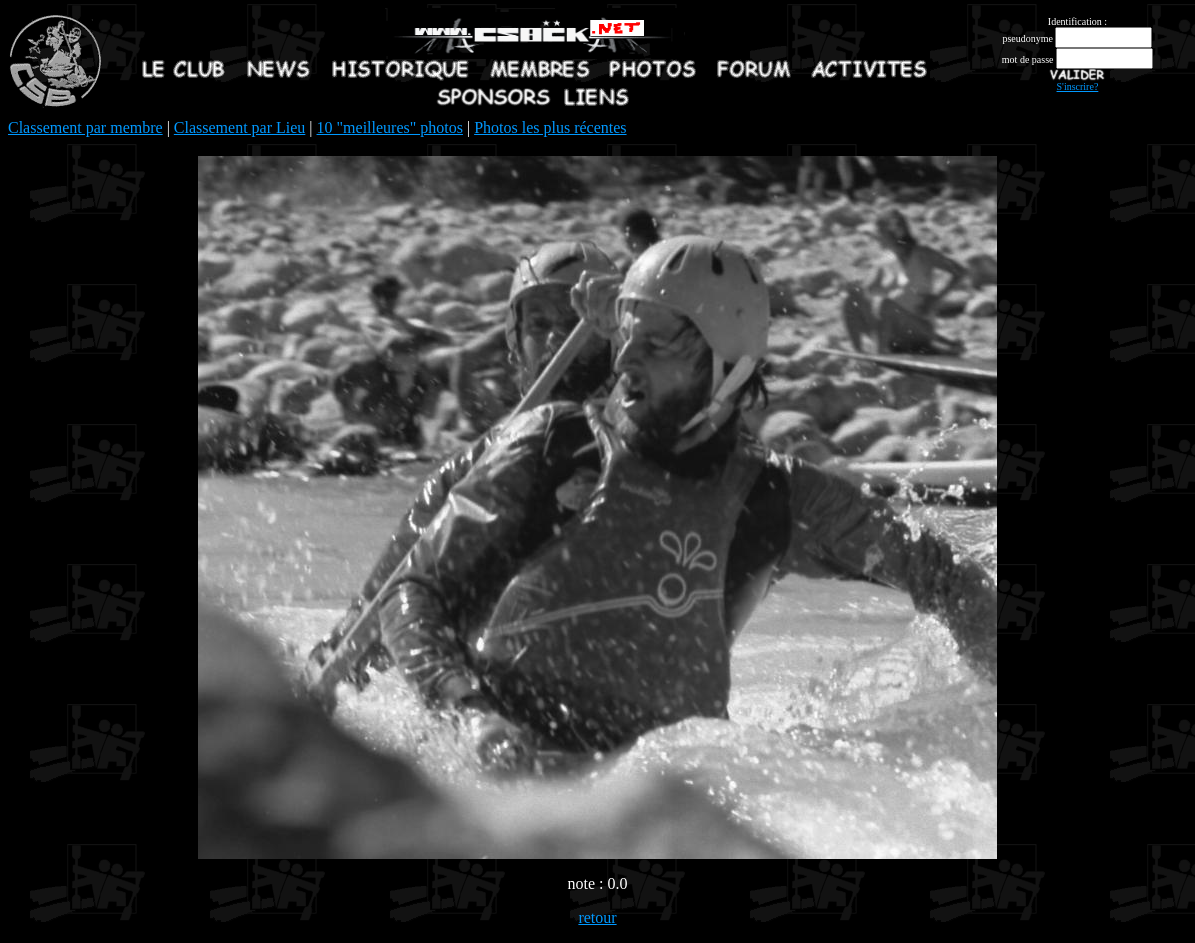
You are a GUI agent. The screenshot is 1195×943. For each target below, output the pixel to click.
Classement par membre (85, 127)
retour (597, 917)
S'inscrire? (1078, 86)
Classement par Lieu (240, 127)
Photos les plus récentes (550, 127)
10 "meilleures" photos (390, 127)
